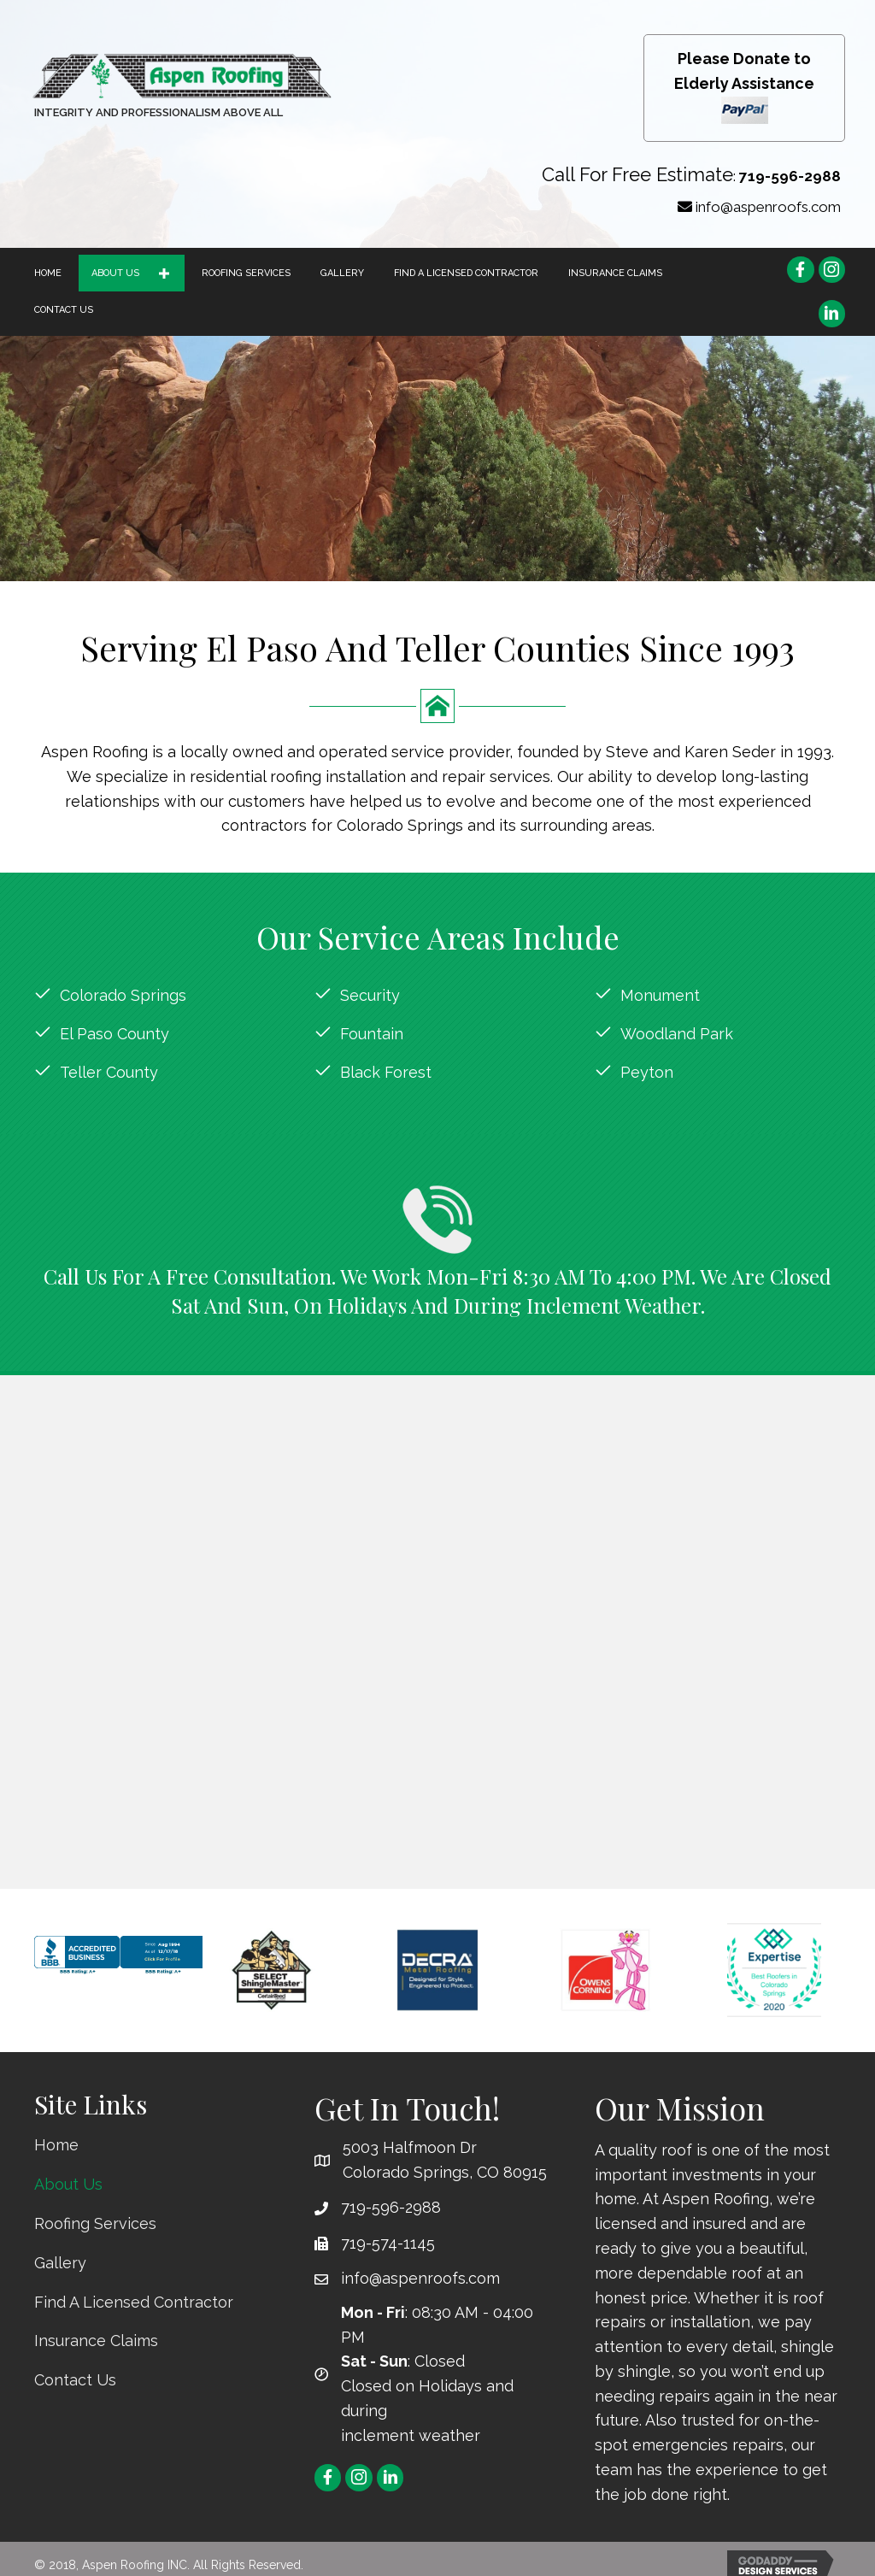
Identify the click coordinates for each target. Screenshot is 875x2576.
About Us (68, 2184)
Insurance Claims (96, 2341)
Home (56, 2145)
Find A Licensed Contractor (133, 2302)
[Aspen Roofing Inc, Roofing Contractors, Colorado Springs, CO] (119, 1974)
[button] (163, 273)
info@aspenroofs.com (768, 206)
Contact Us (75, 2380)
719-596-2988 (790, 176)
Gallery (60, 2263)
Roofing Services (95, 2223)
